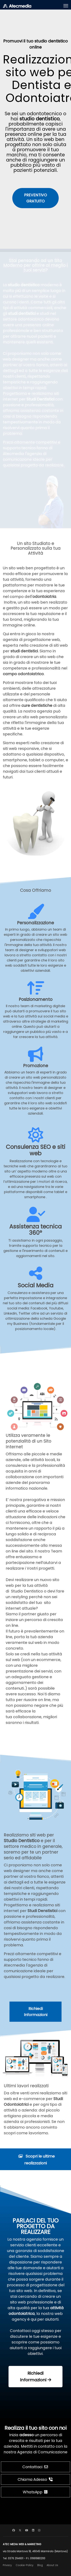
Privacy (7, 2565)
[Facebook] (13, 2530)
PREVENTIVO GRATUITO (35, 198)
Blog (40, 2565)
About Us (52, 2565)
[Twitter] (20, 2530)
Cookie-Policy (25, 2565)
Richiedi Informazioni (35, 2011)
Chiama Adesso (35, 2479)
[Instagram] (39, 2530)
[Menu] (65, 5)
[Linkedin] (33, 2530)
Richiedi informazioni (35, 2376)
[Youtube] (26, 2530)
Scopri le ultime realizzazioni (36, 2160)
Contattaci (35, 2467)
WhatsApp (35, 2492)
